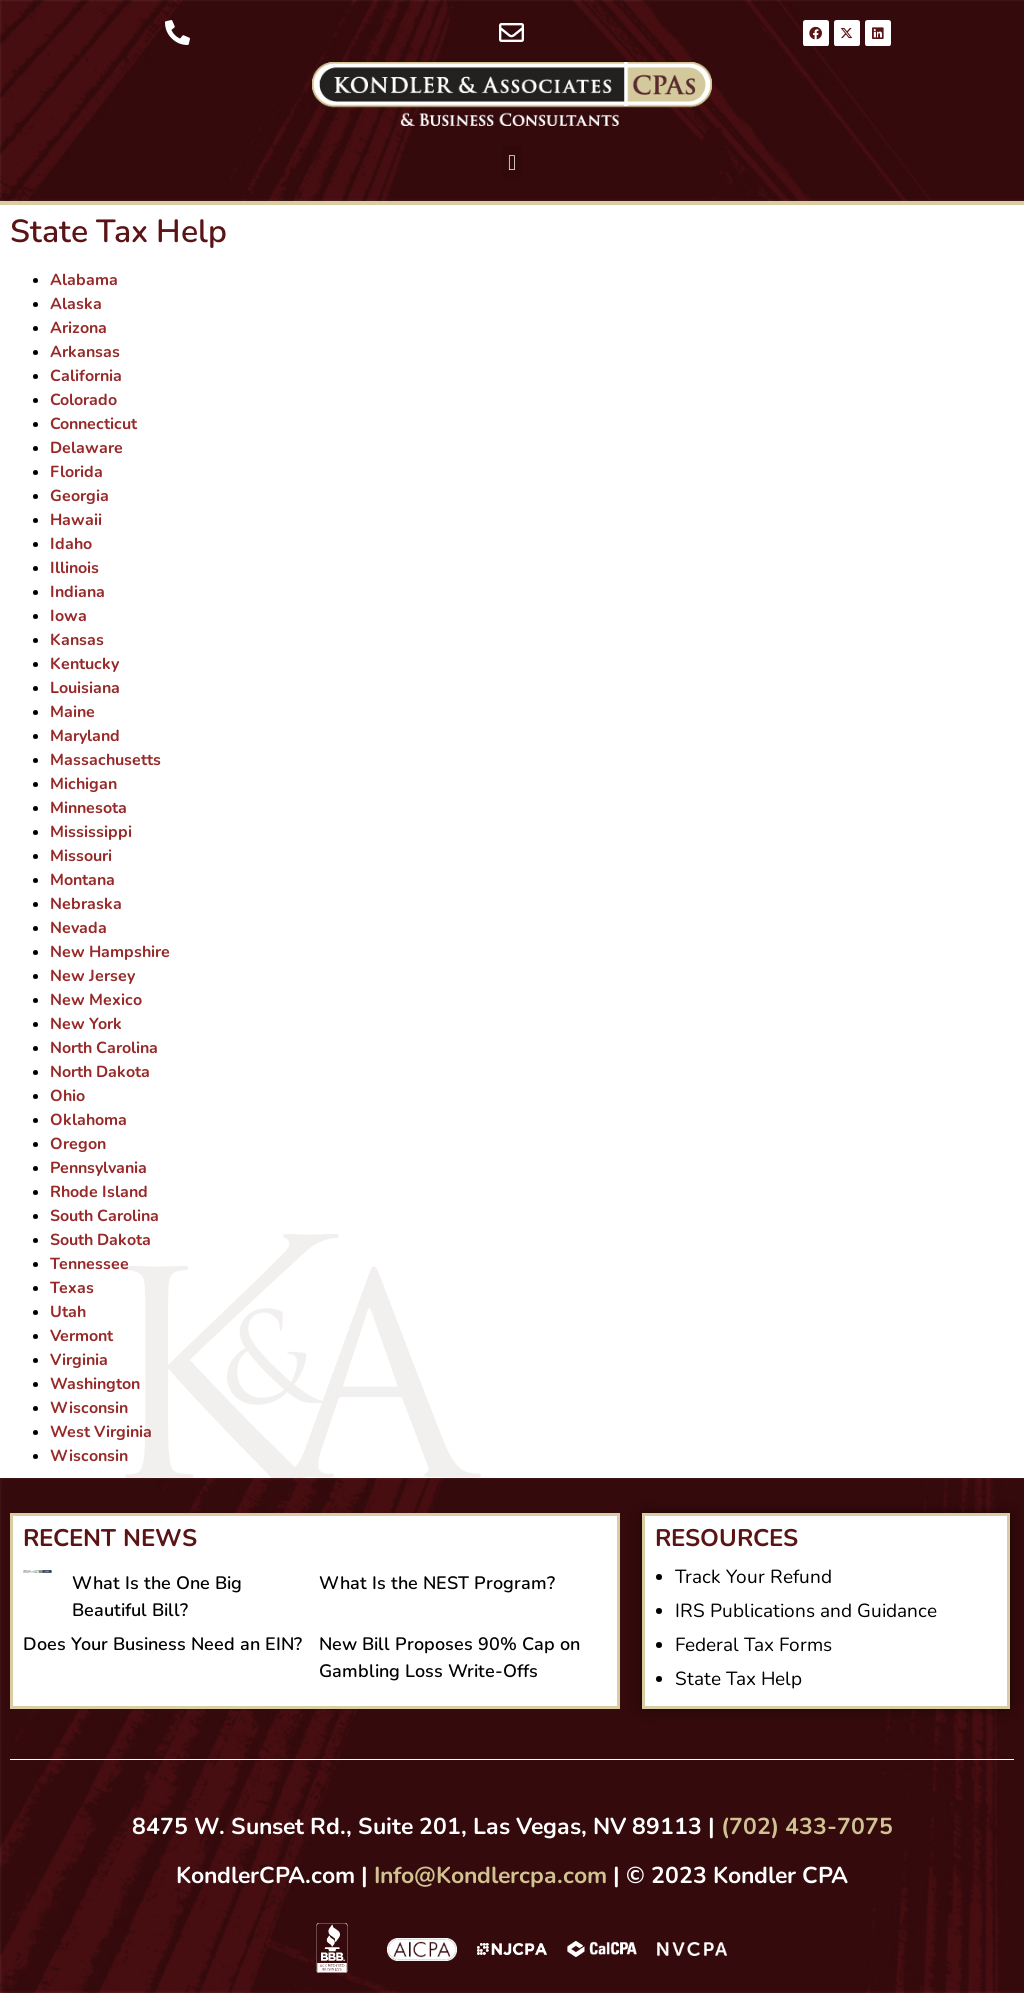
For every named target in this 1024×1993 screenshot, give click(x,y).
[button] (511, 162)
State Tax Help (738, 1679)
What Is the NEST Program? (437, 1583)
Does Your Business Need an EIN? (162, 1644)
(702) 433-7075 (807, 1826)
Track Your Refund (753, 1577)
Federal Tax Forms (753, 1645)
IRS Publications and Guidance (806, 1611)
